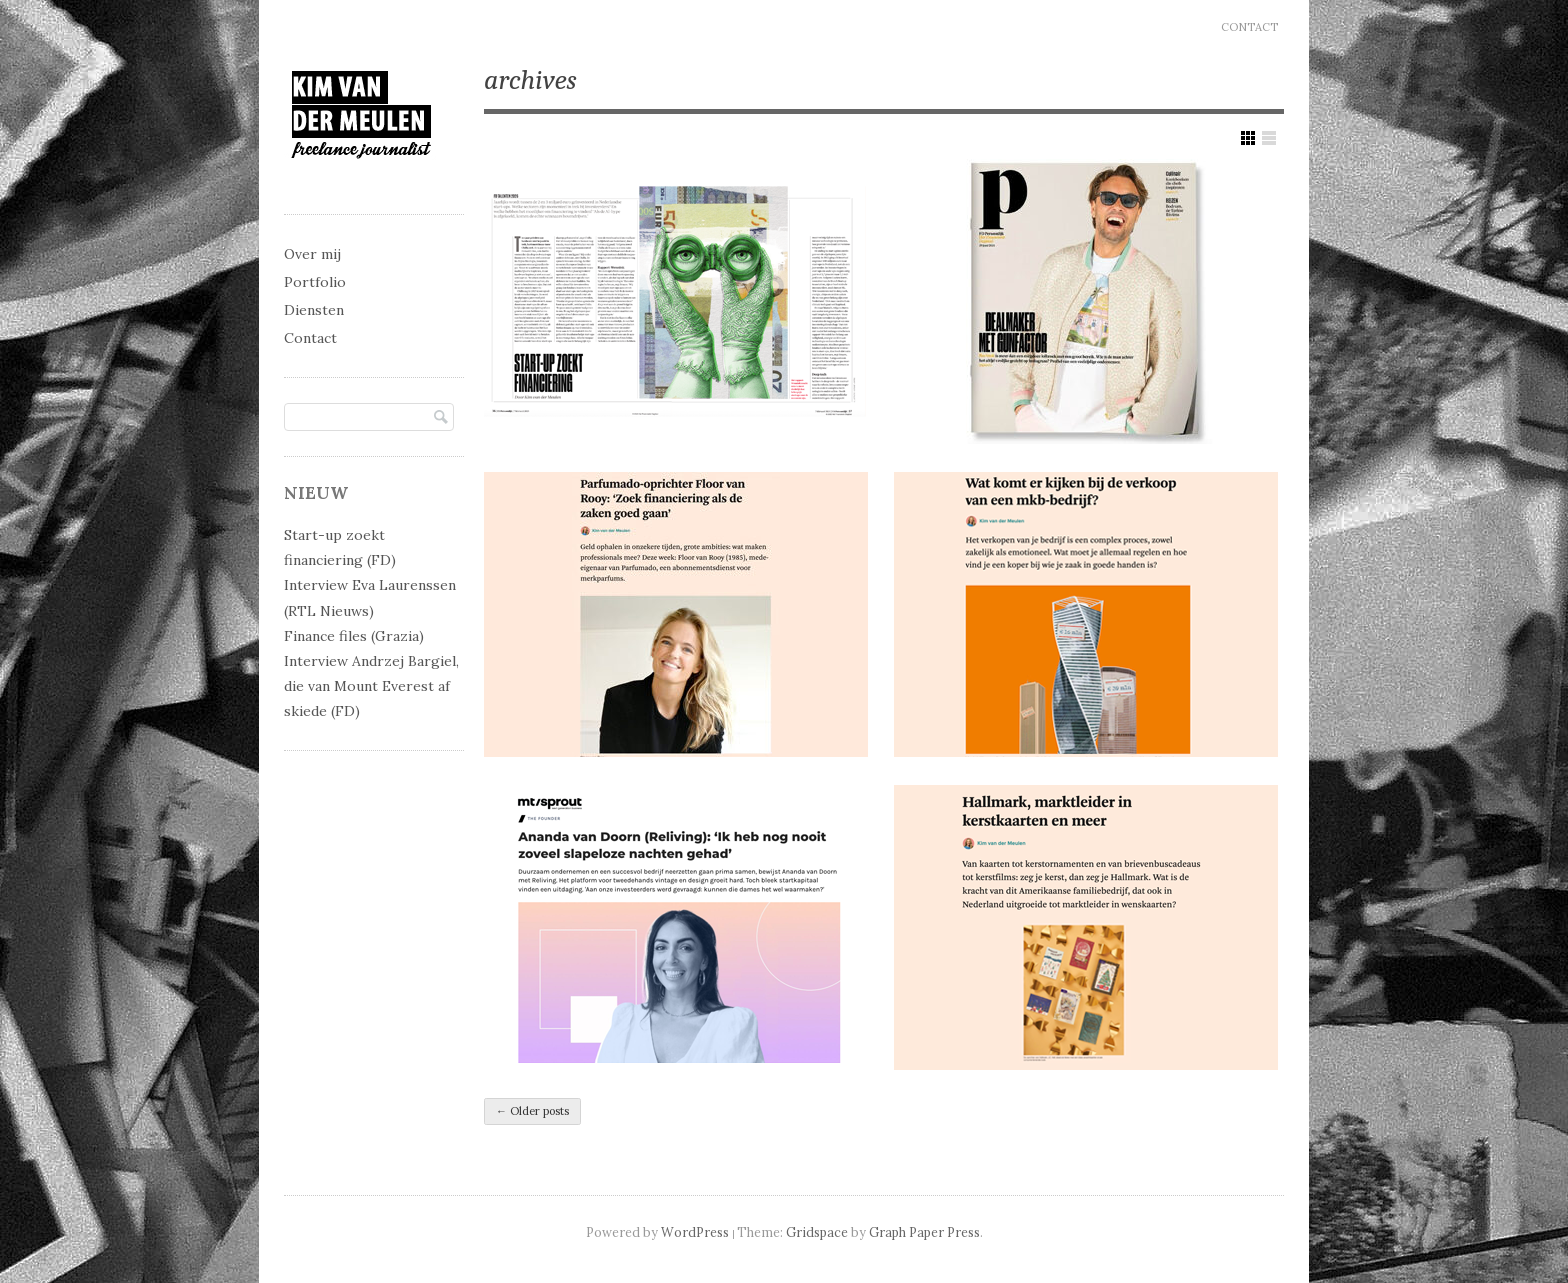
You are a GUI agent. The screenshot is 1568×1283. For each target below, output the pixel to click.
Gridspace (817, 1232)
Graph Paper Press (924, 1232)
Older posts (532, 1111)
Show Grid (1248, 138)
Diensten (314, 310)
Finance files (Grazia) (354, 636)
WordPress (695, 1232)
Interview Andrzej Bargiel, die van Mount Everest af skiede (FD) (371, 686)
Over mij (312, 254)
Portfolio (315, 282)
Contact (1249, 27)
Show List (1269, 138)
